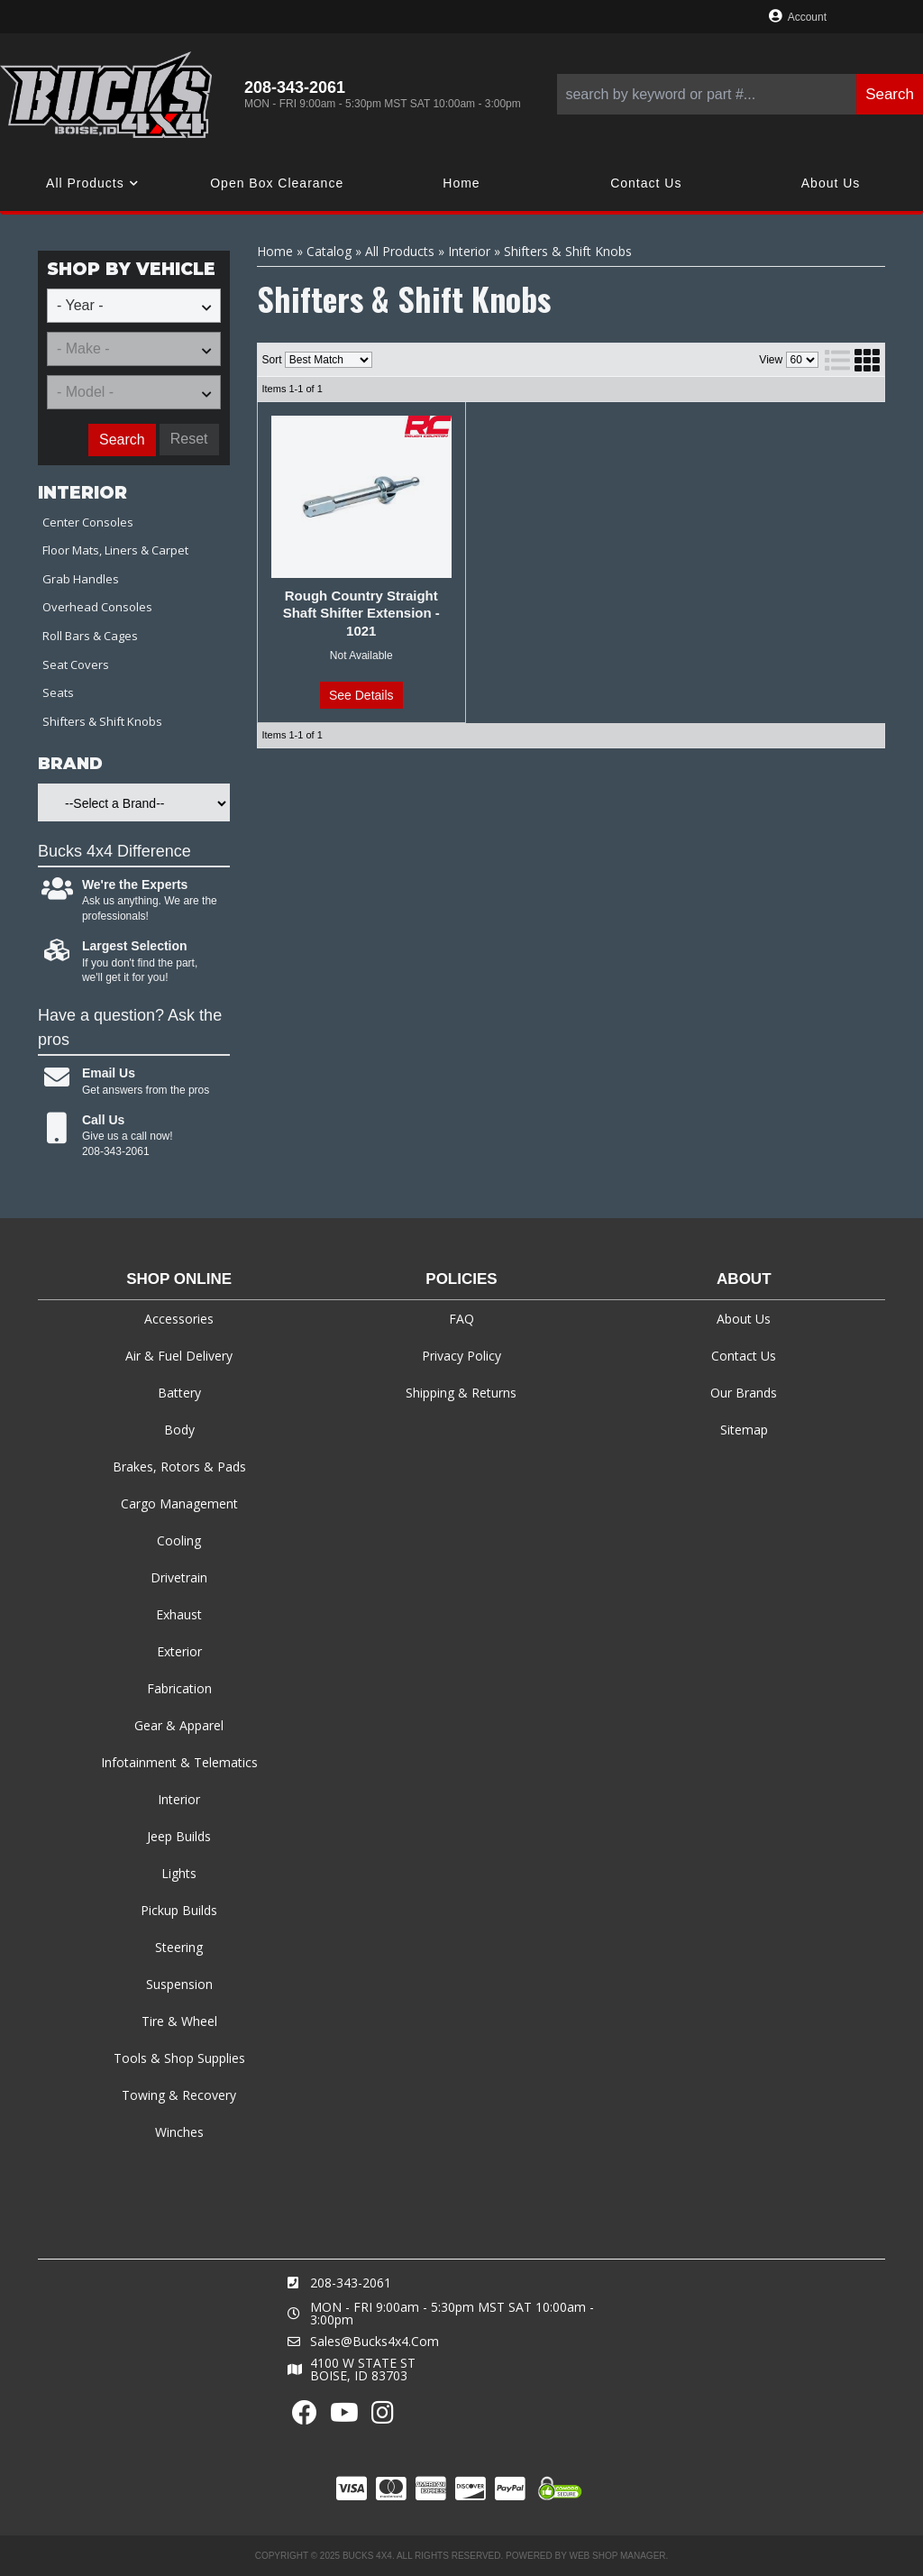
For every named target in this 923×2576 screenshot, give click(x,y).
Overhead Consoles (97, 607)
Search (122, 439)
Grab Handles (80, 579)
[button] (740, 94)
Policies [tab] (461, 1279)
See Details (361, 695)
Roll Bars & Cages (90, 636)
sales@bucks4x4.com (374, 2341)
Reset (189, 438)
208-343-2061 (350, 2282)
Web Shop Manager (617, 2556)
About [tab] (744, 1279)
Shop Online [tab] (179, 1279)
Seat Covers (75, 664)
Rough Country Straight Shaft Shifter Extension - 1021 (361, 613)
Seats (58, 692)
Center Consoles (87, 522)
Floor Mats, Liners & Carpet (115, 550)
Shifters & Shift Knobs (102, 721)
